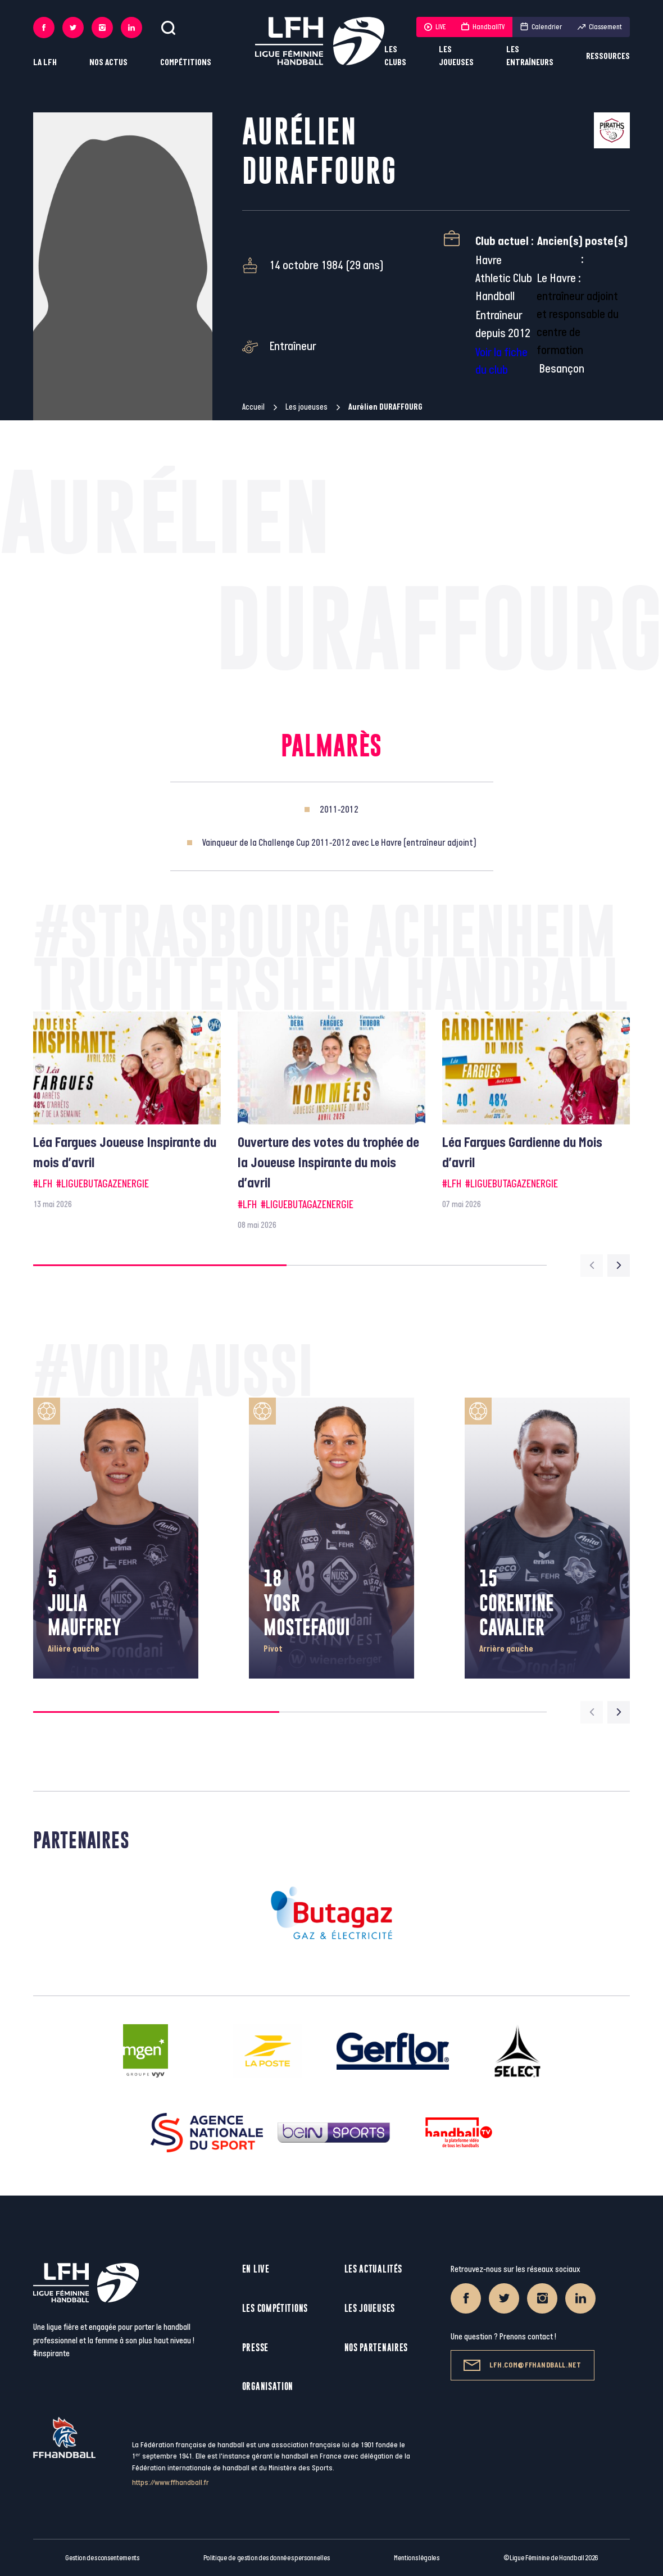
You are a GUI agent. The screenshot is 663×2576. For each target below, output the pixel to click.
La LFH (45, 62)
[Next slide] (618, 1265)
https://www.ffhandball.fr (170, 2482)
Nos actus (108, 62)
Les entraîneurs (529, 56)
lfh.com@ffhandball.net (522, 2365)
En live (256, 2269)
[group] (127, 1111)
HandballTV (483, 26)
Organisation (267, 2386)
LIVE (435, 26)
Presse (255, 2347)
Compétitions (185, 62)
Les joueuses (456, 56)
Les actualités (373, 2269)
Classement (600, 26)
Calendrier (541, 26)
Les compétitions (275, 2308)
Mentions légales (416, 2558)
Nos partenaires (376, 2347)
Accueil (253, 407)
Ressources (608, 56)
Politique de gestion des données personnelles (266, 2558)
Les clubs (395, 56)
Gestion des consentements (102, 2558)
